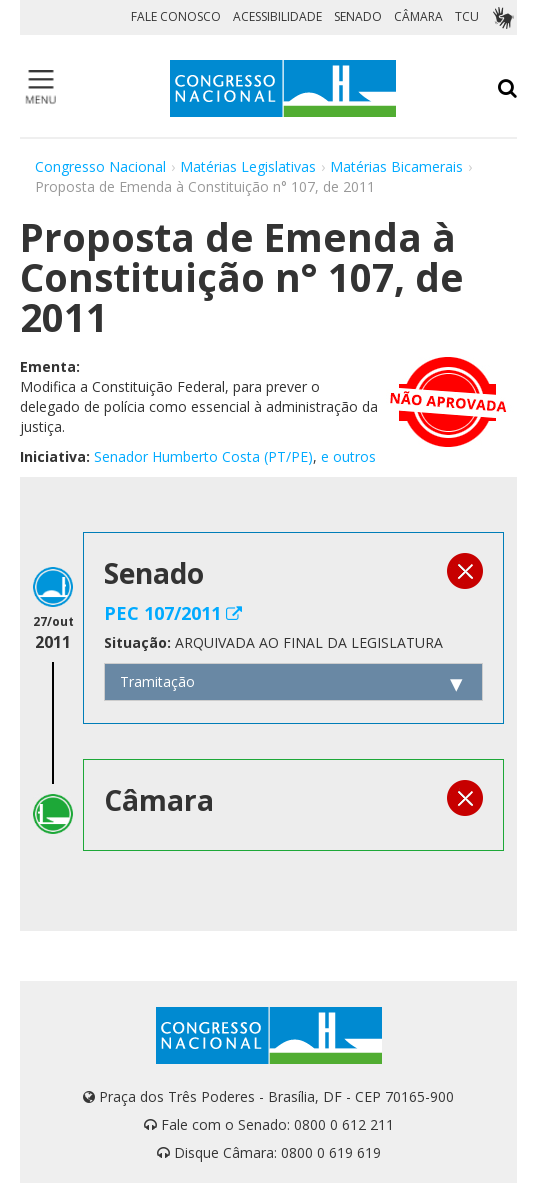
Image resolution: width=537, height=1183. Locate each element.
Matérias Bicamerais (396, 166)
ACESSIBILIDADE (277, 16)
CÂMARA (418, 16)
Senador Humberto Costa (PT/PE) (203, 456)
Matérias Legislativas (248, 166)
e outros (348, 456)
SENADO (358, 16)
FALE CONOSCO (176, 16)
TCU (467, 16)
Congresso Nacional (100, 166)
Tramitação (157, 681)
